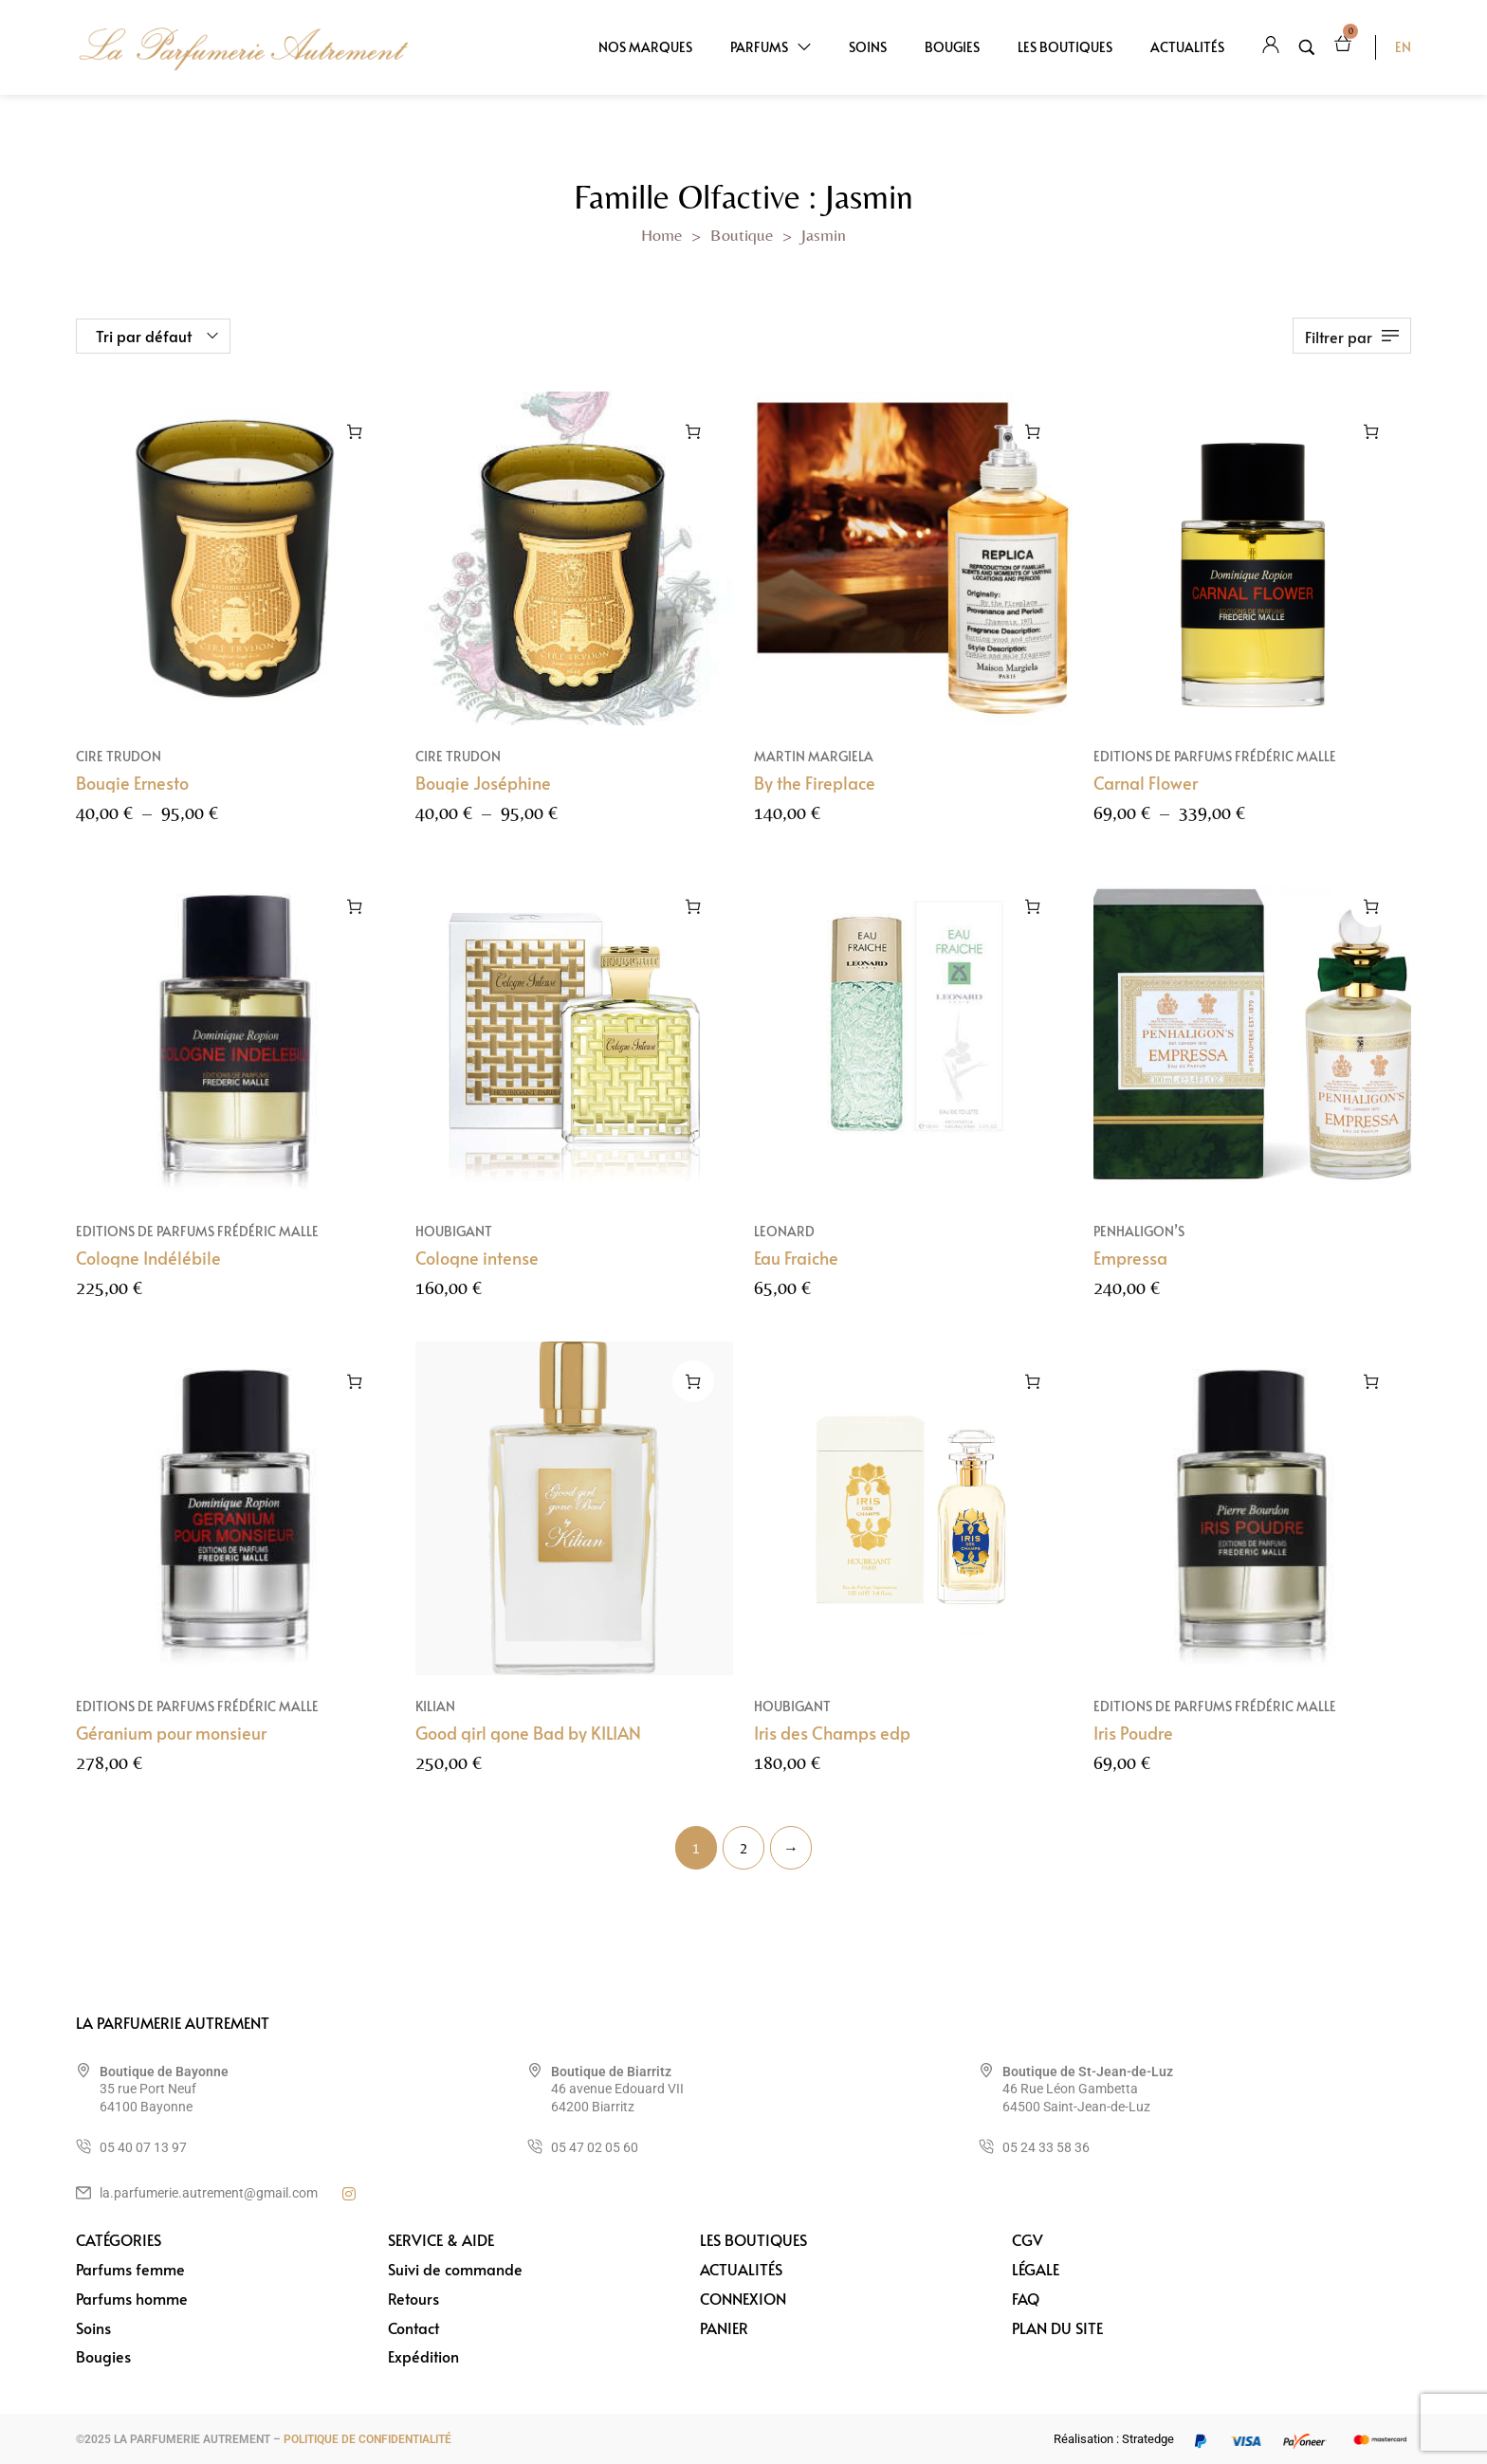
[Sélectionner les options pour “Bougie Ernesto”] (355, 431)
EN (1403, 47)
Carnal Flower (1145, 782)
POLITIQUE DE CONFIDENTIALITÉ (367, 2439)
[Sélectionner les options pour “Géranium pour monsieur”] (355, 1404)
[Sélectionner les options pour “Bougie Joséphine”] (693, 431)
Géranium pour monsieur (171, 1754)
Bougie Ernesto (132, 782)
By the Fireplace (814, 782)
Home (661, 235)
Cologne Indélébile (148, 1279)
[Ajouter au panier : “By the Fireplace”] (1033, 431)
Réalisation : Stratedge (1114, 2439)
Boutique (741, 235)
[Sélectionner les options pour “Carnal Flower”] (1371, 431)
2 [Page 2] (743, 1848)
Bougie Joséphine (483, 782)
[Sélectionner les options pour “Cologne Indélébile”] (355, 929)
